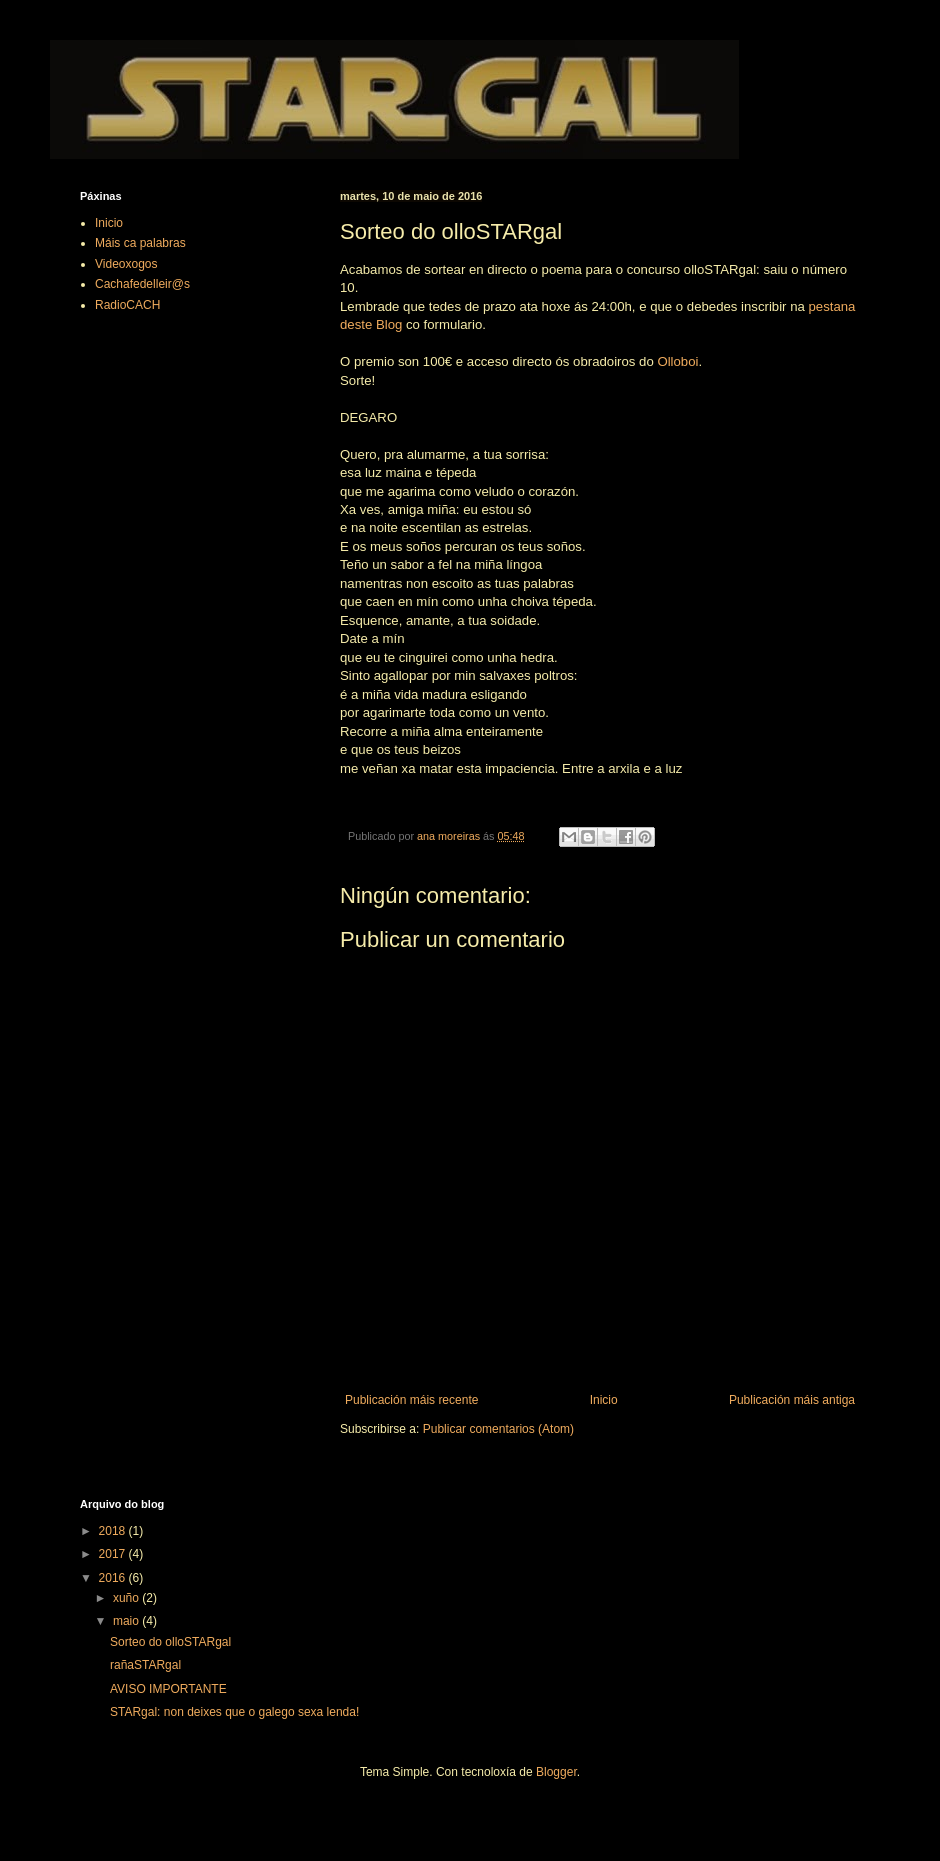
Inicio (604, 1400)
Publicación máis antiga (792, 1400)
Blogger (556, 1772)
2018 (114, 1531)
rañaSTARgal (145, 1665)
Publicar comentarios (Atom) (498, 1429)
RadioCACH (127, 305)
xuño (127, 1598)
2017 (114, 1554)
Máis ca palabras (140, 243)
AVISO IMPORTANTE (168, 1689)
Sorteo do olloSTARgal (170, 1642)
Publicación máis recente (411, 1400)
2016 (114, 1578)
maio (127, 1621)
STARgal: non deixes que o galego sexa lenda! (234, 1712)
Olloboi (677, 361)
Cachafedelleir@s (142, 284)
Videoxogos (126, 264)
